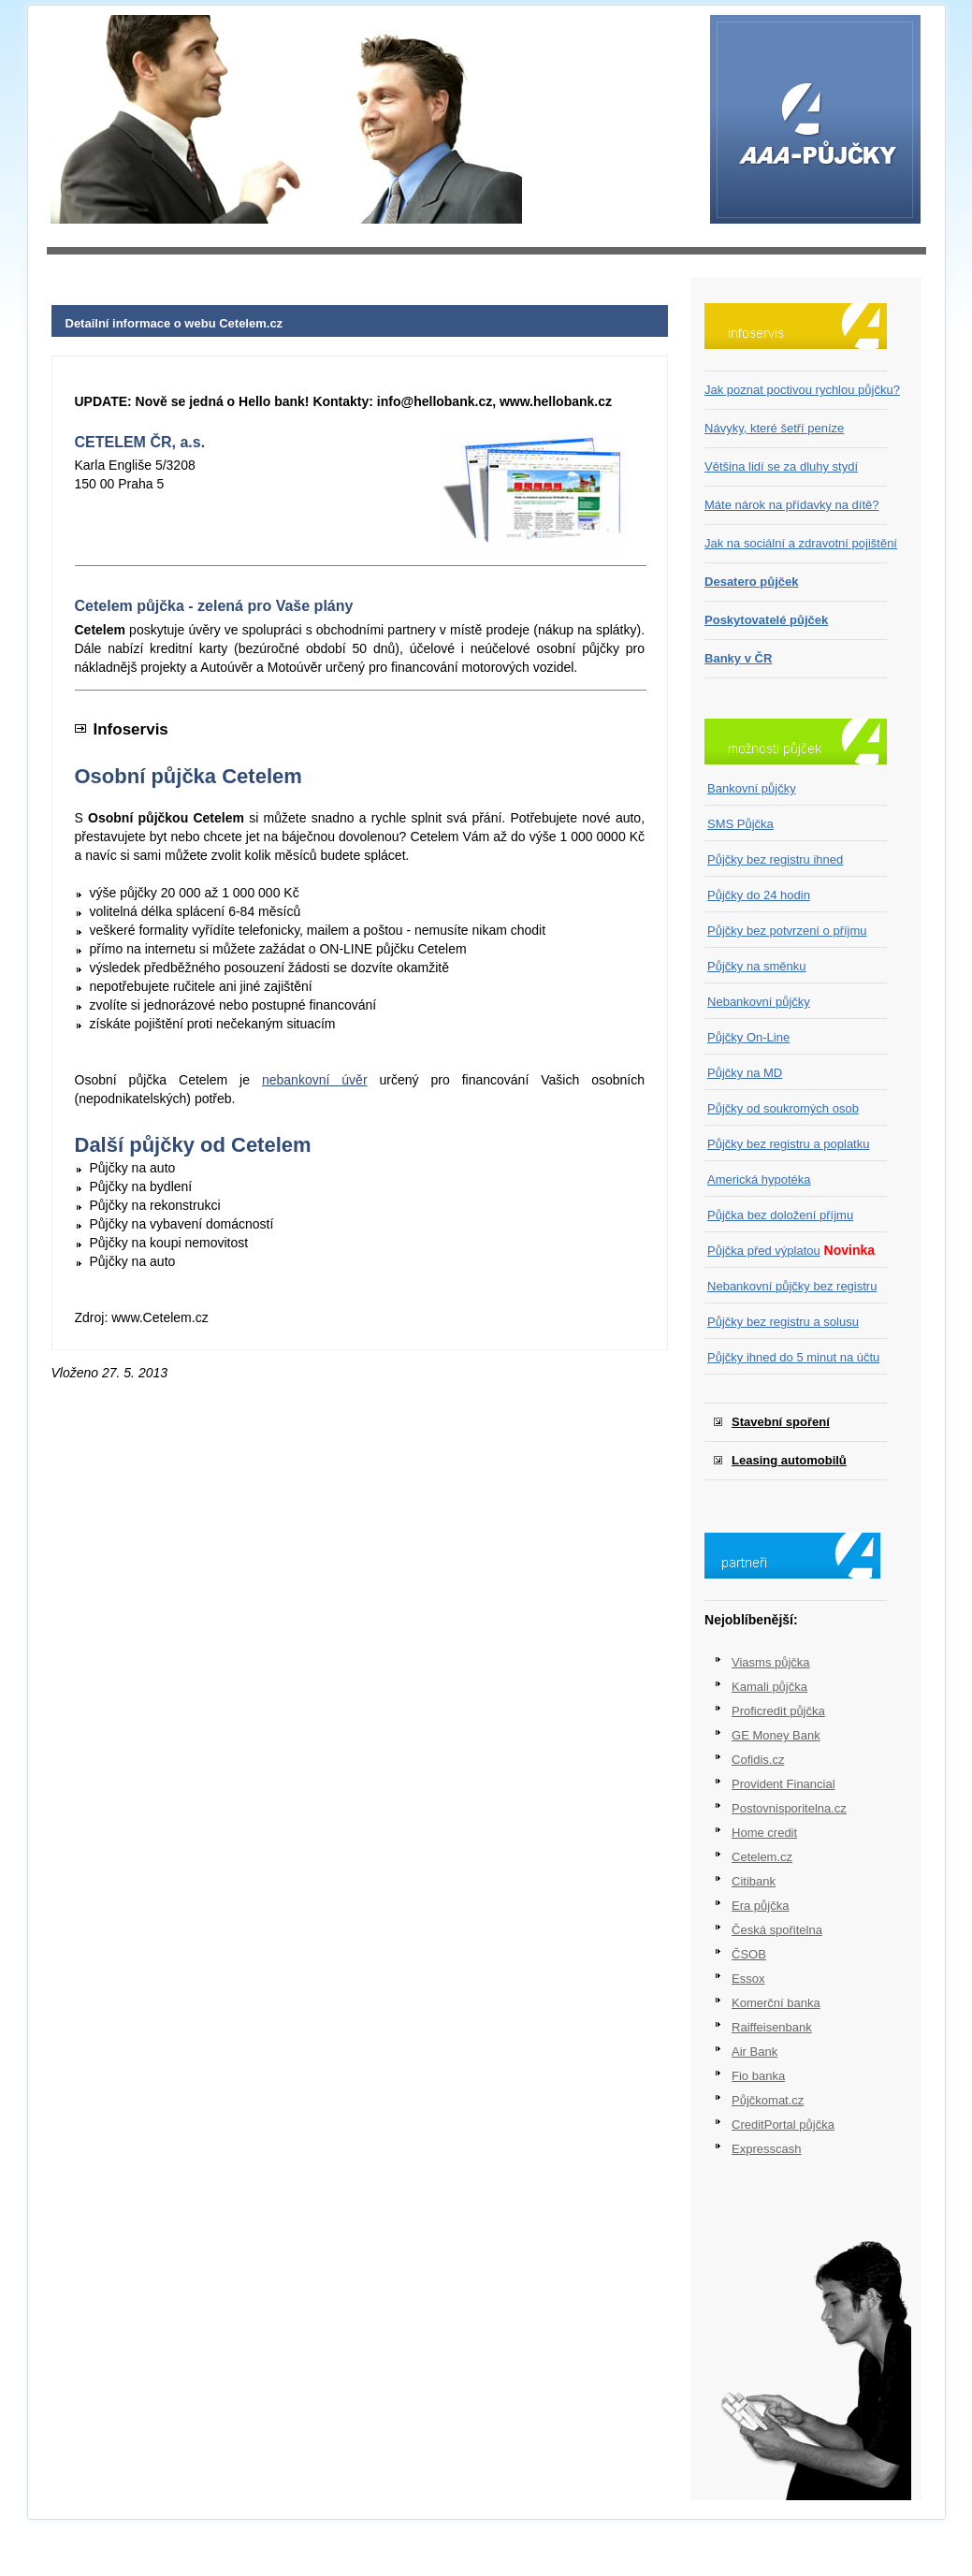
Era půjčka (760, 1906)
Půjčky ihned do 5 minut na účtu (793, 1357)
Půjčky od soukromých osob (783, 1108)
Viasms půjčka (771, 1662)
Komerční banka (776, 2003)
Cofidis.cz (758, 1760)
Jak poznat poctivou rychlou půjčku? (802, 390)
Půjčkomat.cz (768, 2100)
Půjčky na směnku (756, 966)
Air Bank (754, 2052)
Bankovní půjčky (751, 788)
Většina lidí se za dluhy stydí (781, 466)
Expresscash (766, 2149)
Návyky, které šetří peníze (774, 428)
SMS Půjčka (740, 824)
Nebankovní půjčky (758, 1002)
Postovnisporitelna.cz (789, 1808)
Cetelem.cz (762, 1857)
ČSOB (749, 1954)
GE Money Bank (776, 1735)
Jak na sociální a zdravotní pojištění (800, 543)
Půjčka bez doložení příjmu (780, 1215)
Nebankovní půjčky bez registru (792, 1286)
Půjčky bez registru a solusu (783, 1322)
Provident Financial (783, 1784)
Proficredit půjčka (778, 1711)
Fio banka (758, 2076)
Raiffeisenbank (772, 2027)
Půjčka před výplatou (763, 1251)
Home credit (764, 1833)
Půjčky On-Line (748, 1037)
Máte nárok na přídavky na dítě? (791, 505)
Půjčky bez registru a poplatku (788, 1144)
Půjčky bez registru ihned (775, 859)
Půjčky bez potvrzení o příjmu (787, 931)
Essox (748, 1979)
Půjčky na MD (744, 1073)
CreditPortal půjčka (783, 2125)
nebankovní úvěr (315, 1079)
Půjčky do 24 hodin (758, 895)
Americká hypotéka (759, 1179)
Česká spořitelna (777, 1930)
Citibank (754, 1881)
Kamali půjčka (769, 1687)
